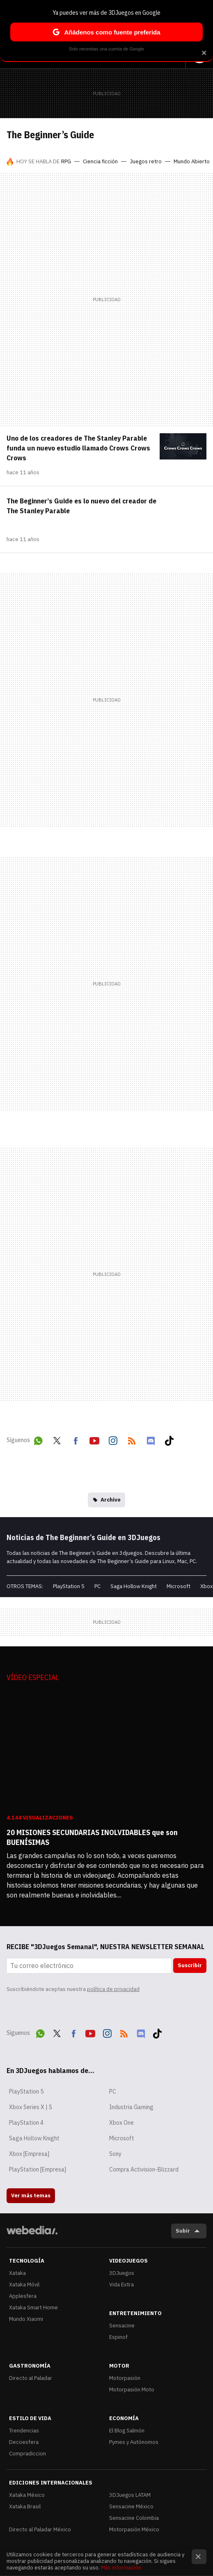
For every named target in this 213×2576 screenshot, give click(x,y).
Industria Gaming (131, 2107)
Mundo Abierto (192, 161)
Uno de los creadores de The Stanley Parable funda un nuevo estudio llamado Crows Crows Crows (78, 448)
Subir (183, 2230)
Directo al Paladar (30, 2378)
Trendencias (24, 2430)
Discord (150, 1439)
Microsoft (178, 1586)
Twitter (57, 1439)
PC (97, 1586)
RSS (131, 1439)
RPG (66, 161)
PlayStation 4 (26, 2122)
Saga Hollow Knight (133, 1586)
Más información (121, 2567)
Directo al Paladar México (40, 2529)
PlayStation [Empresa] (37, 2169)
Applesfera (23, 2296)
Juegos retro (146, 161)
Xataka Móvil (24, 2284)
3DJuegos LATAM (130, 2494)
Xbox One (121, 2122)
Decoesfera (24, 2442)
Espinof (118, 2337)
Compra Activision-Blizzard (144, 2169)
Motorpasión (124, 2378)
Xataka (17, 2273)
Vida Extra (121, 2284)
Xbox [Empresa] (29, 2154)
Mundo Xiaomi (26, 2318)
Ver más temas (30, 2195)
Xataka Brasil (25, 2506)
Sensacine (122, 2325)
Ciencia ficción (100, 161)
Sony (115, 2154)
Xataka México (27, 2494)
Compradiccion (27, 2453)
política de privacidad (113, 1989)
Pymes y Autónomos (133, 2442)
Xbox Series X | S (30, 2107)
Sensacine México (131, 2506)
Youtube (94, 1439)
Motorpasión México (134, 2529)
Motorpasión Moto (131, 2389)
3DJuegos (121, 2273)
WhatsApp (38, 1439)
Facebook (75, 1439)
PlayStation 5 (69, 1586)
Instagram (112, 1439)
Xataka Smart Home (33, 2307)
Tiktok (169, 1439)
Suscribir (190, 1965)
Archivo (111, 1499)
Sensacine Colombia (134, 2517)
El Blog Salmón (126, 2430)
